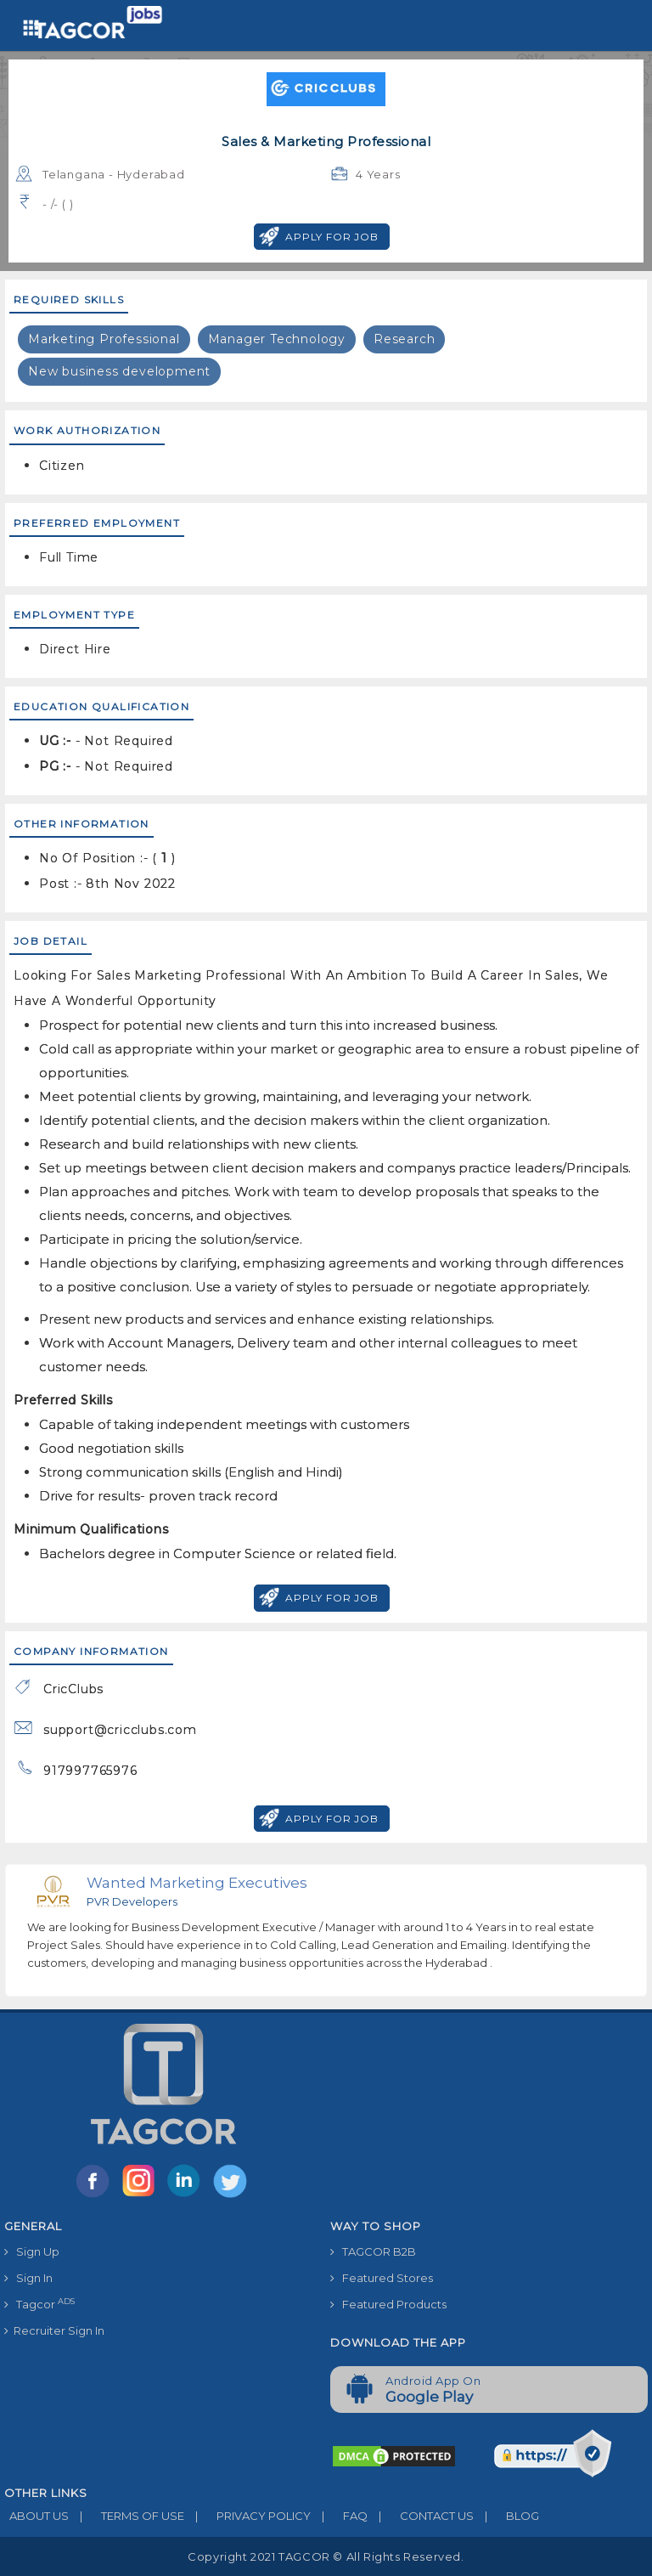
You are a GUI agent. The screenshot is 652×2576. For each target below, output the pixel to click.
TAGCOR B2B (373, 2251)
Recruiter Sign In (54, 2330)
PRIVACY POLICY (247, 2515)
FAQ (339, 2515)
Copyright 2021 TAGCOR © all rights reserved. (326, 2556)
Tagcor (39, 2303)
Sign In (28, 2278)
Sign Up (31, 2251)
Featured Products (388, 2304)
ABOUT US (36, 2515)
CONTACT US (421, 2515)
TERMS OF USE (126, 2515)
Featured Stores (381, 2278)
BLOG (506, 2515)
